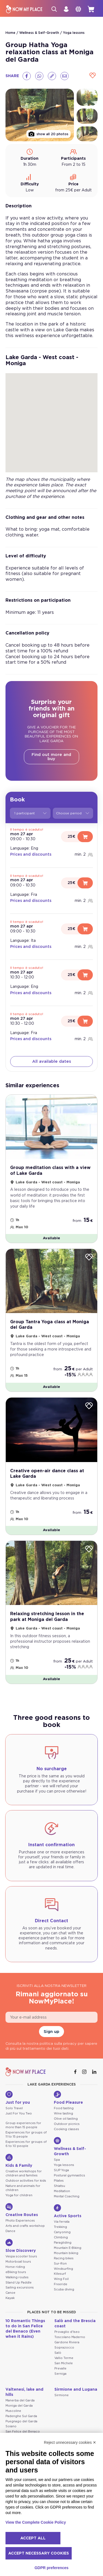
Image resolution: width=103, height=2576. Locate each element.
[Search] (54, 9)
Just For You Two (18, 2113)
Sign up (51, 2032)
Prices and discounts (30, 854)
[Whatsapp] (39, 76)
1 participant (30, 813)
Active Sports (67, 2211)
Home (10, 32)
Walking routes (17, 2277)
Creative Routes (21, 2210)
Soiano (10, 2426)
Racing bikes (64, 2258)
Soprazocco (64, 2347)
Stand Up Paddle (18, 2282)
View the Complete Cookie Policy (35, 2522)
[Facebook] (27, 76)
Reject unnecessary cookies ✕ (70, 2442)
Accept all (33, 2538)
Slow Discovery (20, 2246)
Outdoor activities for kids (25, 2180)
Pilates (59, 2180)
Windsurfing (63, 2268)
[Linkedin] (95, 2072)
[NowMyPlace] (24, 9)
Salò (57, 2352)
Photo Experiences (20, 2220)
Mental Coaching (66, 2196)
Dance (10, 2231)
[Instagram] (85, 2072)
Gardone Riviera (66, 2342)
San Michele (63, 2363)
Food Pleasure (68, 2098)
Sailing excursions (19, 2287)
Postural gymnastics (69, 2175)
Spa (57, 2159)
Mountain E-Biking (67, 2247)
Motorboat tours (18, 2261)
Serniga (60, 2373)
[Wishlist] (93, 76)
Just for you (17, 2098)
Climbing (61, 2237)
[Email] (64, 76)
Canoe (10, 2292)
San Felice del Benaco (22, 2431)
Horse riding (15, 2266)
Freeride (60, 2284)
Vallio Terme (63, 2358)
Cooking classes (66, 2129)
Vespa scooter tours (21, 2256)
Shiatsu (59, 2185)
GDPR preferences (52, 2568)
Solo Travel (14, 2108)
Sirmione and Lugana (75, 2389)
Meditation (62, 2191)
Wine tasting (63, 2113)
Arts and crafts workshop (25, 2225)
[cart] (91, 9)
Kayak (10, 2298)
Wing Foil (61, 2279)
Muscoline (13, 2410)
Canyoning (62, 2232)
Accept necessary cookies (38, 2553)
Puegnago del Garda (21, 2421)
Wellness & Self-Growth (39, 32)
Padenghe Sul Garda (21, 2416)
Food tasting (64, 2108)
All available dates (51, 1061)
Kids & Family (18, 2161)
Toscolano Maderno (69, 2337)
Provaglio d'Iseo (67, 2331)
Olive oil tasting (66, 2118)
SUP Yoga (61, 2170)
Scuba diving (64, 2289)
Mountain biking (66, 2253)
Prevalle (60, 2368)
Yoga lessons (74, 32)
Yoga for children (18, 2195)
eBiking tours (15, 2272)
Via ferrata (61, 2221)
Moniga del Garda (19, 2405)
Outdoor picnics (67, 2123)
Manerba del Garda (20, 2400)
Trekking (60, 2226)
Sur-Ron (60, 2263)
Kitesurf (60, 2273)
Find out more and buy (51, 757)
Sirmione (61, 2395)
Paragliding (62, 2242)
